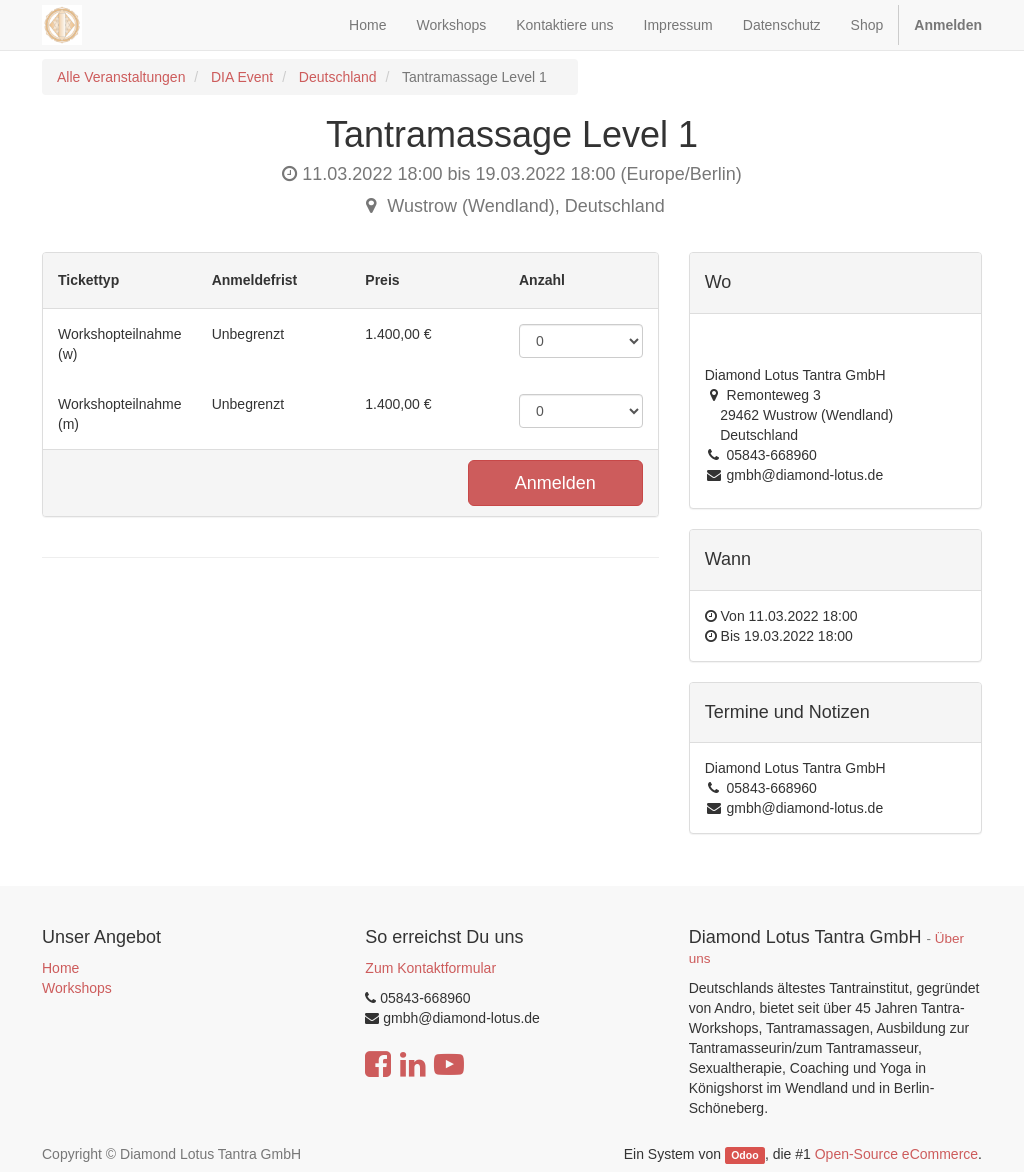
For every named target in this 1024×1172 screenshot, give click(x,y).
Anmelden (555, 483)
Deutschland (338, 77)
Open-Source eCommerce (896, 1154)
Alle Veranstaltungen (121, 77)
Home (60, 968)
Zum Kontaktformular (430, 968)
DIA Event (242, 77)
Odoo (744, 1155)
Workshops (77, 988)
